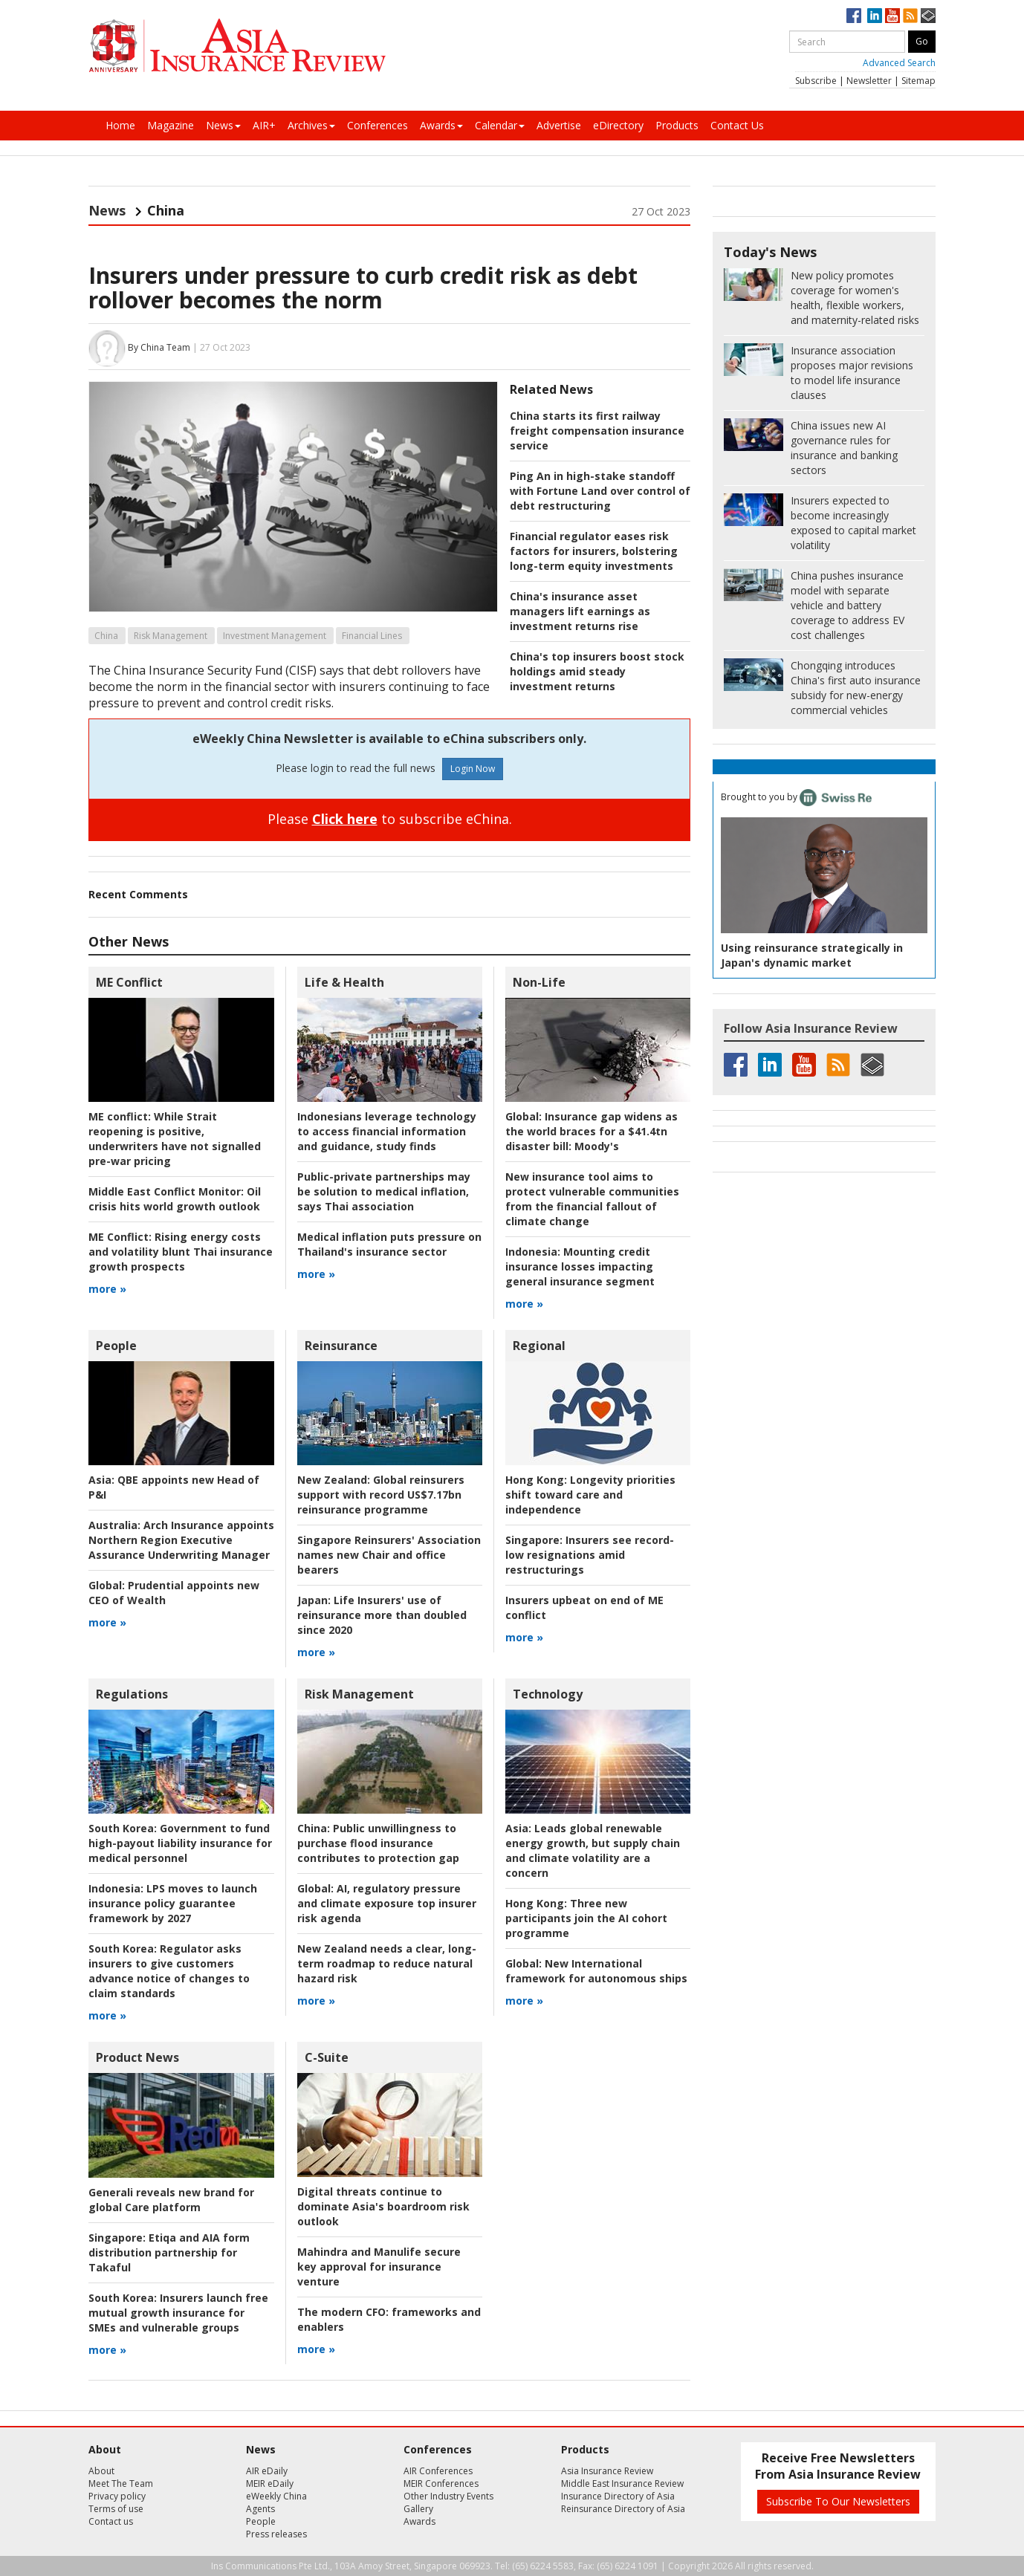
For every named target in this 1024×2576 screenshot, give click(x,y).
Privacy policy (117, 2496)
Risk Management (170, 635)
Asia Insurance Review (607, 2471)
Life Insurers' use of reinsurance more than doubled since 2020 (382, 1615)
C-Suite (327, 2057)
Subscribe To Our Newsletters (838, 2501)
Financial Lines (372, 635)
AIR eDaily (267, 2471)
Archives (311, 125)
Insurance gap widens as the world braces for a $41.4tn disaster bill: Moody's (591, 1131)
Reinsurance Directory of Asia (623, 2508)
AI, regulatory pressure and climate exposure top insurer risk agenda (386, 1903)
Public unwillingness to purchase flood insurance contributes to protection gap (378, 1843)
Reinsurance (341, 1345)
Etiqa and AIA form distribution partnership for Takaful (169, 2252)
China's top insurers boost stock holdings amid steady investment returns (597, 671)
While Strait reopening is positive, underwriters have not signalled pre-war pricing (174, 1138)
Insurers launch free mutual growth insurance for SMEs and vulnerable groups (178, 2313)
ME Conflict (129, 982)
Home (120, 125)
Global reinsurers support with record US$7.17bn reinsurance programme (380, 1494)
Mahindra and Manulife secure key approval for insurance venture (379, 2266)
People (116, 1345)
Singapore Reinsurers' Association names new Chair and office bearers (389, 1555)
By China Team (159, 347)
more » (107, 1289)
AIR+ (264, 125)
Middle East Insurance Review (622, 2483)
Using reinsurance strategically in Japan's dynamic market (812, 955)
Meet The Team (120, 2483)
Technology (548, 1694)
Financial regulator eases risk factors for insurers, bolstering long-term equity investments (594, 551)
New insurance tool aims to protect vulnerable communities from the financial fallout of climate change (592, 1198)
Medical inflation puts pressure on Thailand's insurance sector (389, 1244)
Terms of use (115, 2508)
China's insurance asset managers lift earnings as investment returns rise (580, 611)
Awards (441, 125)
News (223, 125)
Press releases (276, 2534)
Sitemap (918, 80)
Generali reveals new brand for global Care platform (171, 2199)
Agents (260, 2508)
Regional (539, 1345)
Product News (137, 2057)
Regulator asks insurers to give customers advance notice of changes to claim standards (169, 1970)
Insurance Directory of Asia (618, 2496)
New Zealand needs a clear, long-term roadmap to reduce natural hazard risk (386, 1963)
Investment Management (274, 635)
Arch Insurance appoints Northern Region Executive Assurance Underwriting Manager (181, 1540)
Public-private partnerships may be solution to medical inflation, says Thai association (383, 1191)
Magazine (170, 125)
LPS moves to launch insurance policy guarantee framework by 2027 (172, 1903)
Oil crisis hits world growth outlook (174, 1198)
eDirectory (618, 125)
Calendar (500, 125)
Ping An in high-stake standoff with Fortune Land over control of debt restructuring (600, 491)
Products (677, 125)
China (106, 635)
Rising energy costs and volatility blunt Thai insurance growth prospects (180, 1252)
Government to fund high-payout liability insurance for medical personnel (180, 1843)
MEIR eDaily (270, 2483)
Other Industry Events (448, 2496)
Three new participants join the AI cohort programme (586, 1918)
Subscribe (816, 80)
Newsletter (869, 80)
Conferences (377, 125)
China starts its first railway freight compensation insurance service (597, 430)
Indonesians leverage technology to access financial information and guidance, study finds (386, 1131)
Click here (344, 819)
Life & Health (344, 982)
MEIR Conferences (441, 2483)
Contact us (110, 2521)
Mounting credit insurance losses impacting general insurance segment (580, 1266)
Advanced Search (899, 62)
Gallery (418, 2508)
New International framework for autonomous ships (596, 1970)
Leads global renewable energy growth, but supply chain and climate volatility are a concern (592, 1850)
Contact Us (737, 125)
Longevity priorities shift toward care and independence (590, 1494)
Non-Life (539, 982)
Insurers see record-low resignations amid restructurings (589, 1555)
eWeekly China (276, 2496)
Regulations (132, 1694)
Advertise (559, 125)
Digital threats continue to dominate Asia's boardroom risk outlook (383, 2206)
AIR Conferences (438, 2471)
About (101, 2471)
